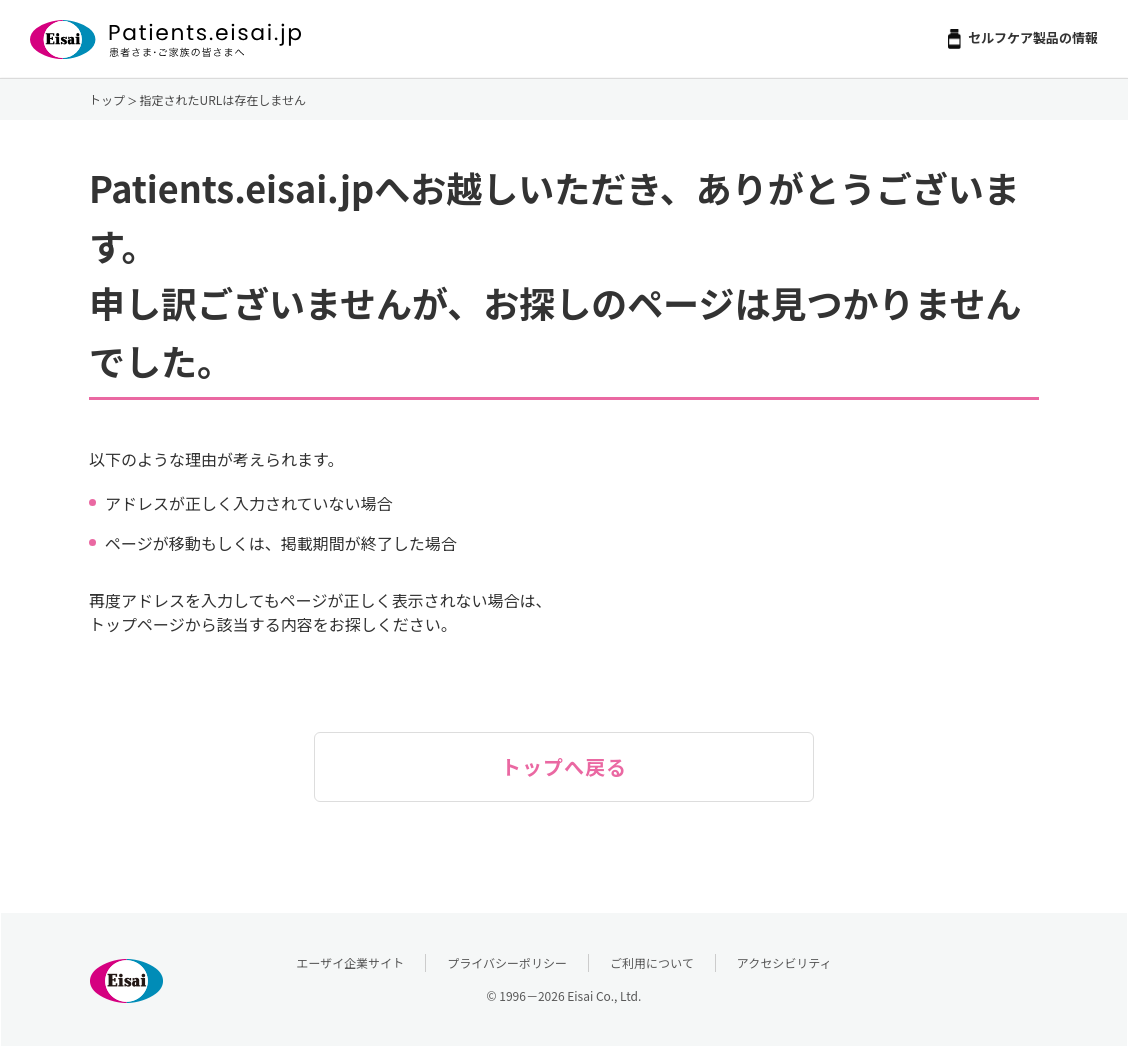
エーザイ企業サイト (351, 962)
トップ (107, 99)
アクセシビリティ (784, 962)
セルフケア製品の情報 (1033, 37)
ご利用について (652, 962)
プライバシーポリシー (507, 962)
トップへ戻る (564, 766)
